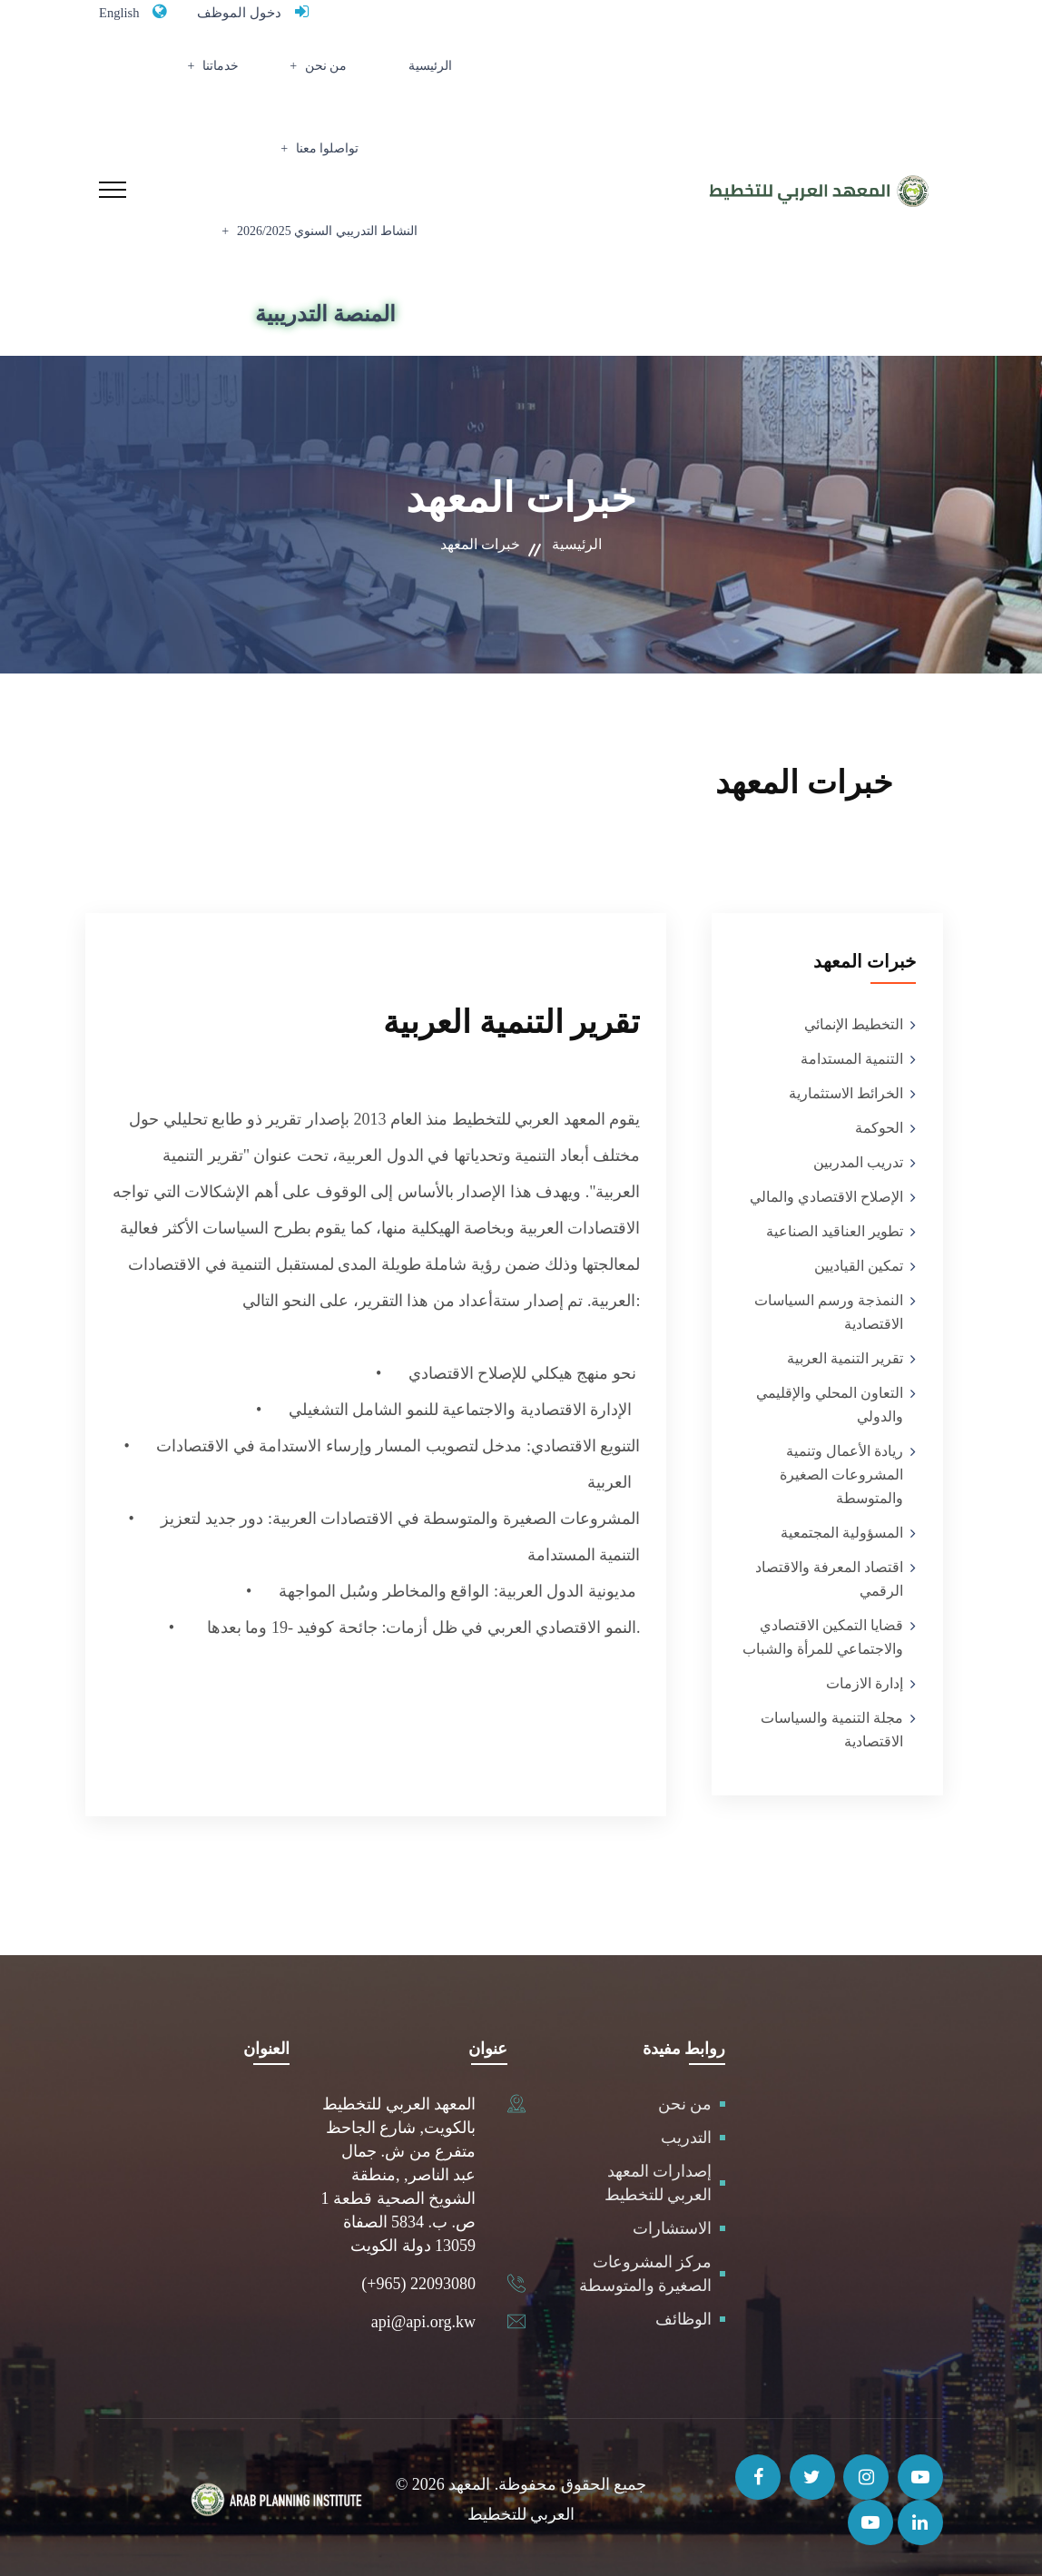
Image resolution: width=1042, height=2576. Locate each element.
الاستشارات (672, 2223)
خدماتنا (304, 77)
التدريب (686, 2132)
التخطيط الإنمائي (853, 1019)
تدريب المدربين (858, 1157)
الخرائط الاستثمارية (846, 1088)
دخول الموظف (256, 12)
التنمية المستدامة (852, 1053)
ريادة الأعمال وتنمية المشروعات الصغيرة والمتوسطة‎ (841, 1469)
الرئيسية (455, 77)
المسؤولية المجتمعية (842, 1527)
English (124, 12)
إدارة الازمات (864, 1678)
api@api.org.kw (423, 2316)
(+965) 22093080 (418, 2278)
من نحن (383, 77)
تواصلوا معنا (215, 77)
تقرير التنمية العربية (845, 1353)
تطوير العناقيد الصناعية (834, 1226)
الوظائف (683, 2314)
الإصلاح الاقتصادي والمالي (826, 1191)
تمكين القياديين (858, 1260)
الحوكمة (879, 1122)
